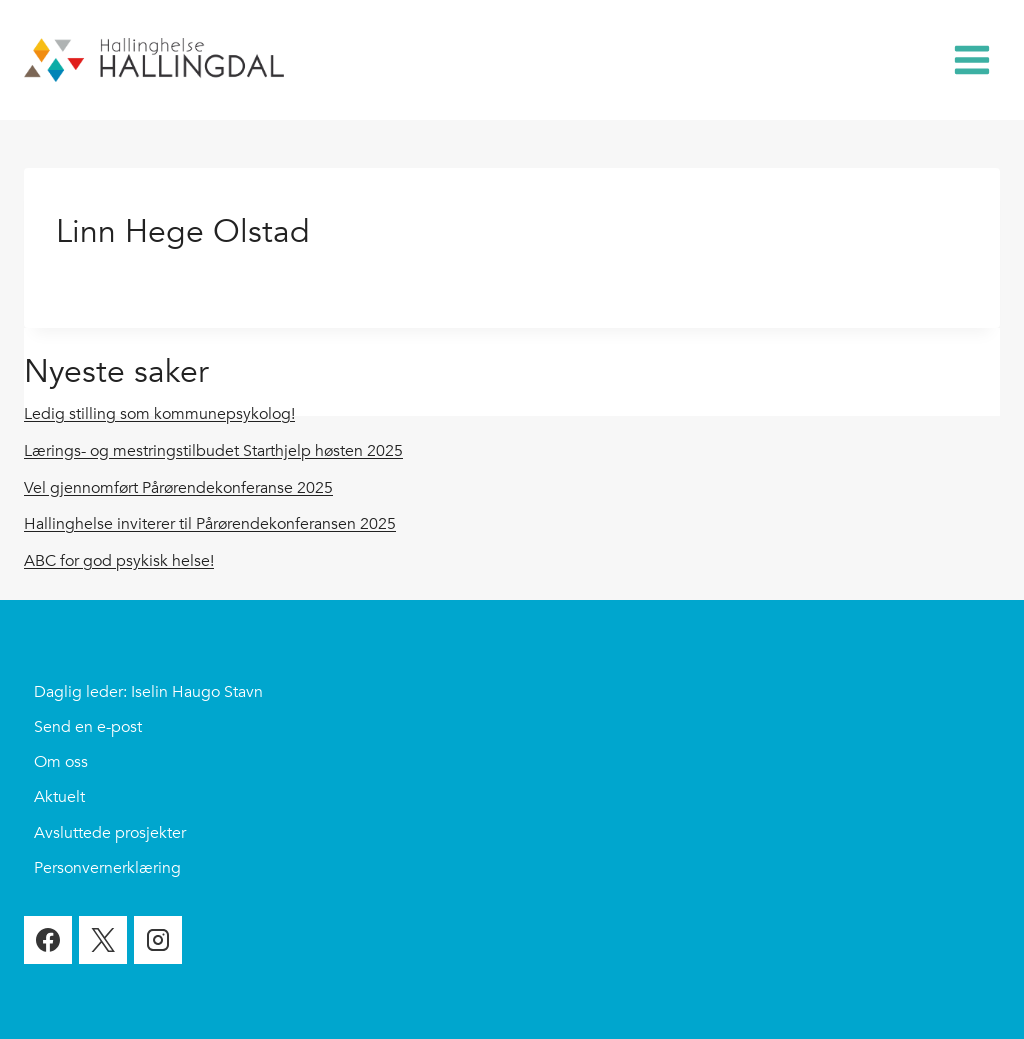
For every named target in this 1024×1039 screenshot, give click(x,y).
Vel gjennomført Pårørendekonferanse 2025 (178, 488)
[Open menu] (971, 59)
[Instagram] (158, 940)
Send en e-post (88, 727)
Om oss (61, 762)
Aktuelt (59, 797)
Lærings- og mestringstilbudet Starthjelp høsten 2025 (213, 451)
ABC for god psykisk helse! (119, 561)
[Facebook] (48, 940)
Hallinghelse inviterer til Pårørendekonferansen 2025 (210, 524)
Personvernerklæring (107, 868)
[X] (103, 940)
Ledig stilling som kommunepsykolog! (159, 414)
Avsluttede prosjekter (110, 833)
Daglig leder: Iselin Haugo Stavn (148, 692)
